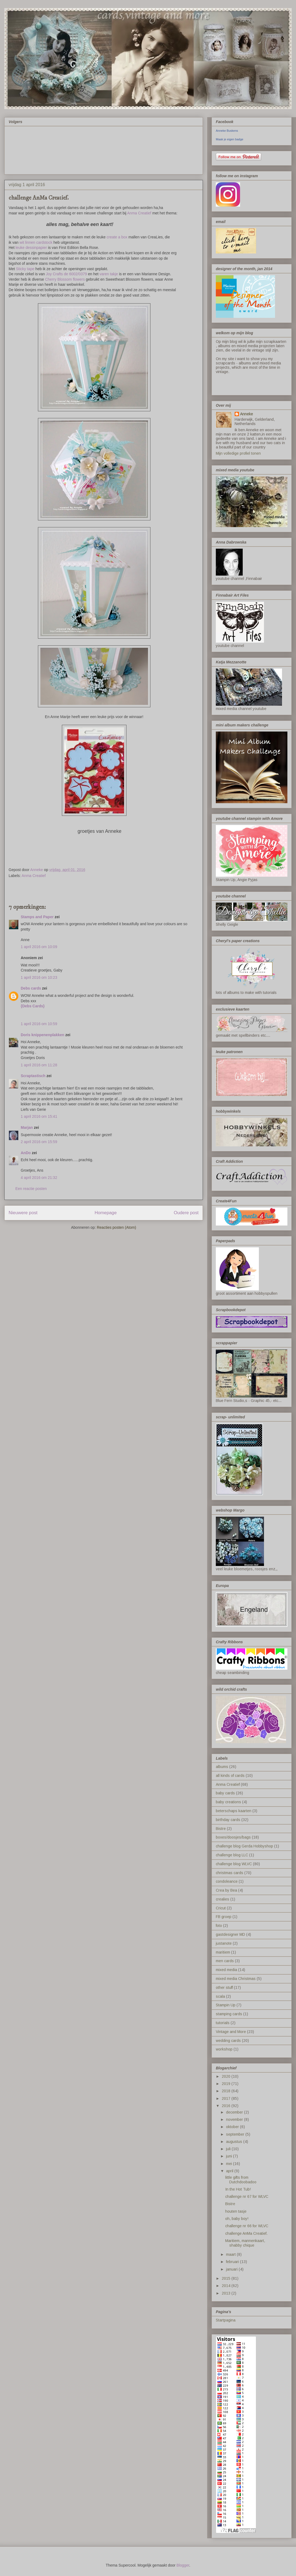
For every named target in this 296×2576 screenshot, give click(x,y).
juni (229, 2156)
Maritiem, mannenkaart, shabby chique (245, 2243)
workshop (224, 2049)
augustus (234, 2141)
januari (232, 2269)
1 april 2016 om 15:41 (39, 1116)
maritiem (223, 1952)
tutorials (223, 2023)
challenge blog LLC (232, 1855)
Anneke (246, 414)
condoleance (227, 1881)
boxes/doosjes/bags (233, 1837)
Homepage (105, 1212)
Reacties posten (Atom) (116, 1227)
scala (220, 1996)
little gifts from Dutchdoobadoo (240, 2179)
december (235, 2112)
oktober (233, 2127)
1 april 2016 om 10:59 (39, 1024)
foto (219, 1925)
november (235, 2119)
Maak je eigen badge (229, 139)
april (230, 2171)
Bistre (221, 1828)
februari (233, 2262)
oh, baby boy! (236, 2218)
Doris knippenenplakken (42, 1035)
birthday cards (228, 1820)
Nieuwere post (23, 1212)
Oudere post (186, 1212)
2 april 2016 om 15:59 (39, 1142)
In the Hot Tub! (238, 2189)
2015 (226, 2278)
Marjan (27, 1127)
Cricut (221, 1908)
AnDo (26, 1153)
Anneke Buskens (227, 130)
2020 (226, 2076)
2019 (226, 2083)
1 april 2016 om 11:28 (39, 1065)
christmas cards (229, 1873)
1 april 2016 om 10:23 (39, 977)
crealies (222, 1899)
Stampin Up (225, 2005)
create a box (117, 237)
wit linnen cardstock (35, 242)
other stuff (224, 1987)
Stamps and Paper (37, 917)
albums (222, 1766)
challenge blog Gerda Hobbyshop (244, 1846)
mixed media (226, 1970)
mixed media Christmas (236, 1978)
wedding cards (228, 2040)
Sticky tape (25, 269)
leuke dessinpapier (31, 247)
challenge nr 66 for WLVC (246, 2226)
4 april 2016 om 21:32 (39, 1177)
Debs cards (31, 988)
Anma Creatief (139, 213)
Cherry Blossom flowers (64, 279)
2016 (226, 2106)
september (235, 2134)
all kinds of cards (230, 1775)
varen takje (109, 274)
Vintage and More (231, 2032)
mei (229, 2163)
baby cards (225, 1793)
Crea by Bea (226, 1890)
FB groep (223, 1916)
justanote (224, 1943)
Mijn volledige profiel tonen (238, 453)
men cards (225, 1961)
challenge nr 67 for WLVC (246, 2196)
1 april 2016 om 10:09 (39, 947)
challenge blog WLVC (234, 1864)
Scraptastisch (33, 1076)
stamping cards (229, 2014)
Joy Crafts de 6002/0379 (66, 274)
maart (231, 2254)
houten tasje (235, 2211)
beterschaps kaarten (233, 1811)
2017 (226, 2098)
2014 (226, 2285)
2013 (226, 2293)
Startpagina (225, 2320)
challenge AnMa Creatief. (246, 2233)
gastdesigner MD (230, 1934)
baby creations (228, 1802)
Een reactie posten (31, 1188)
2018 (226, 2091)
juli (229, 2149)
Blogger (183, 2565)
